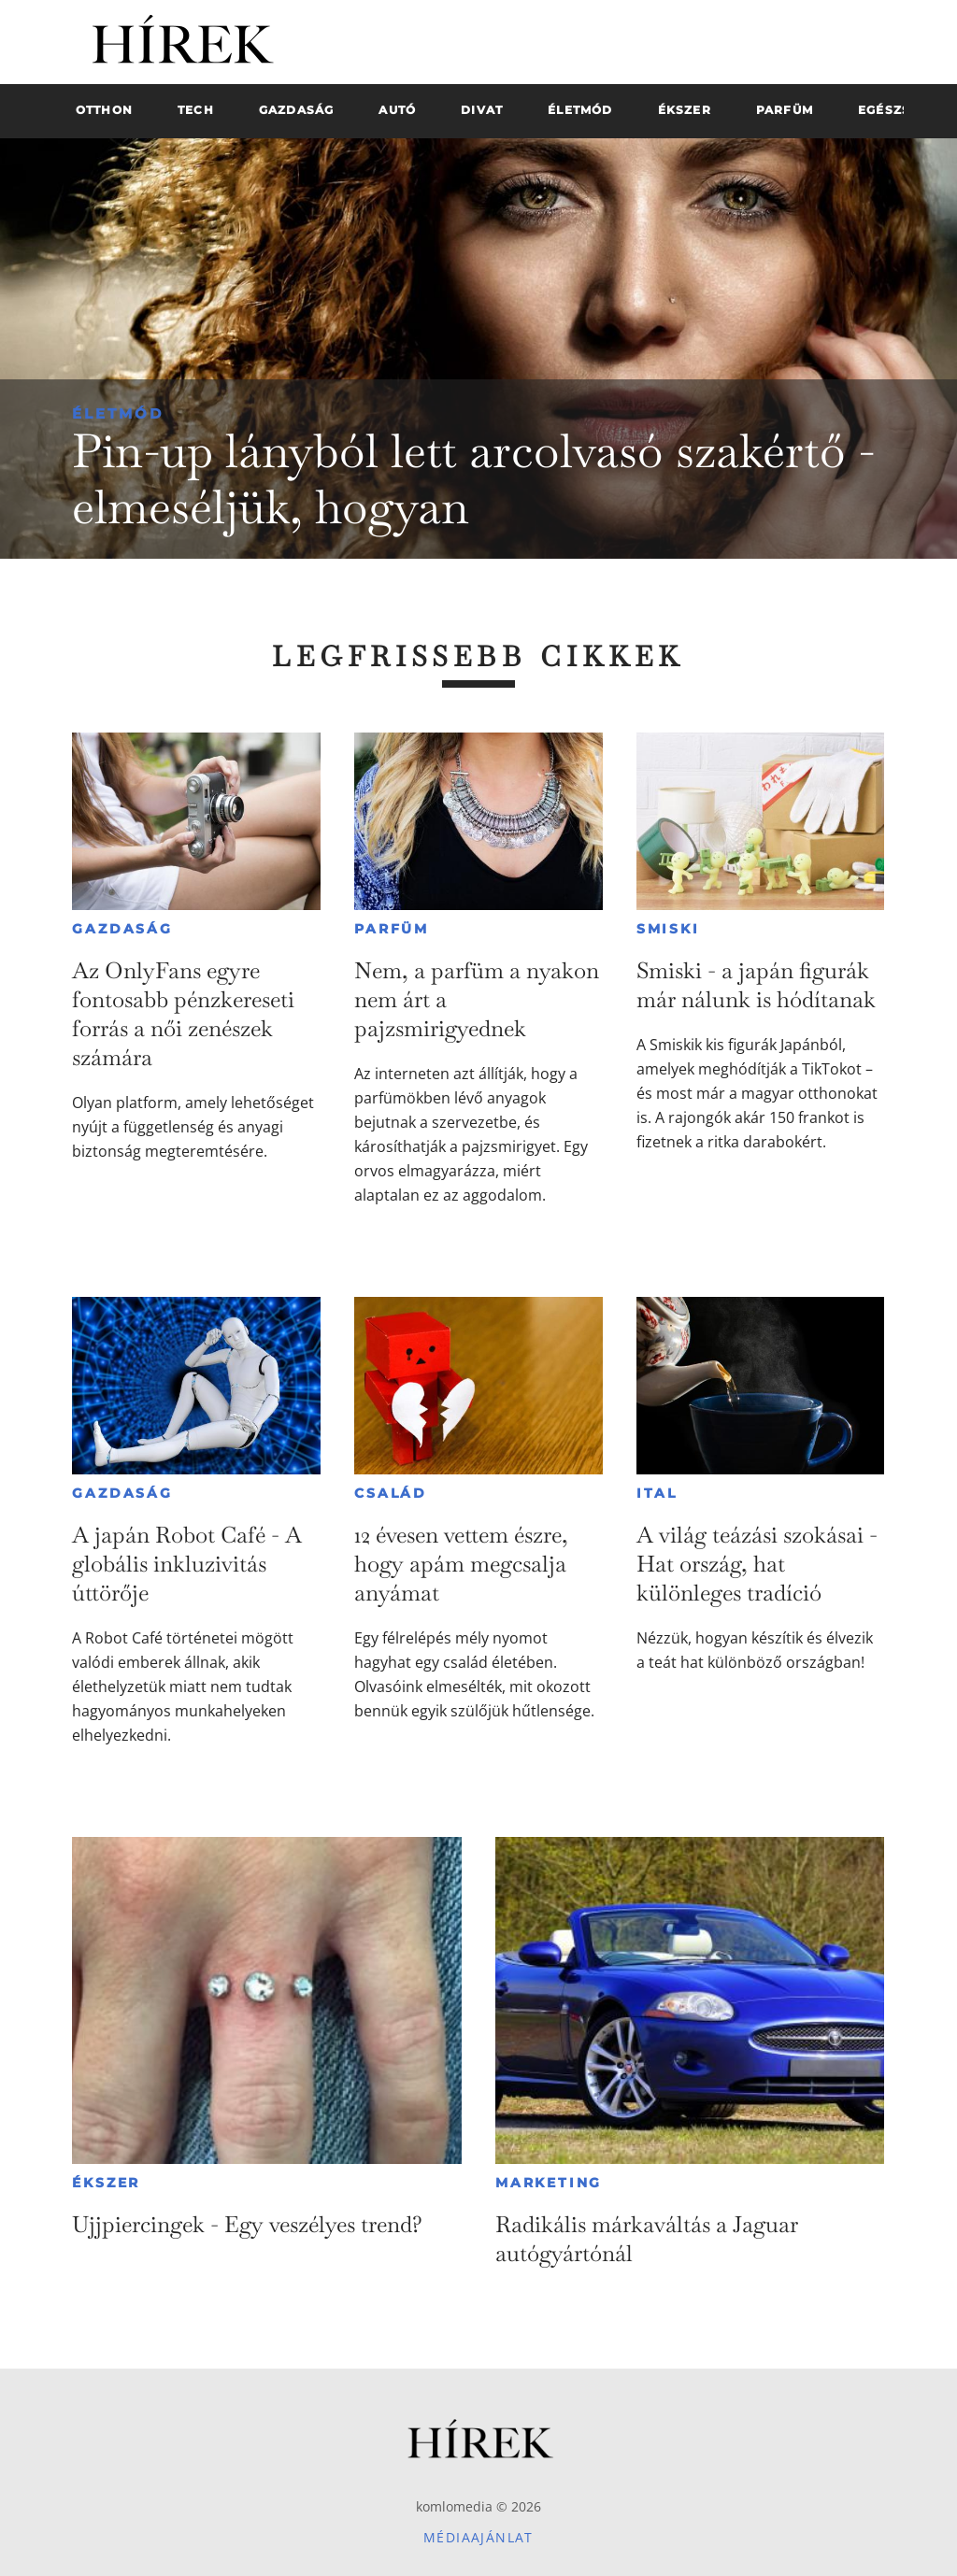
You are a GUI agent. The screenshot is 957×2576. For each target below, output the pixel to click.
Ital (657, 1493)
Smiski (668, 928)
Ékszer (106, 2182)
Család (390, 1493)
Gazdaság (122, 928)
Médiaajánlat (478, 2537)
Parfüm (391, 928)
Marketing (548, 2182)
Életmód (118, 413)
